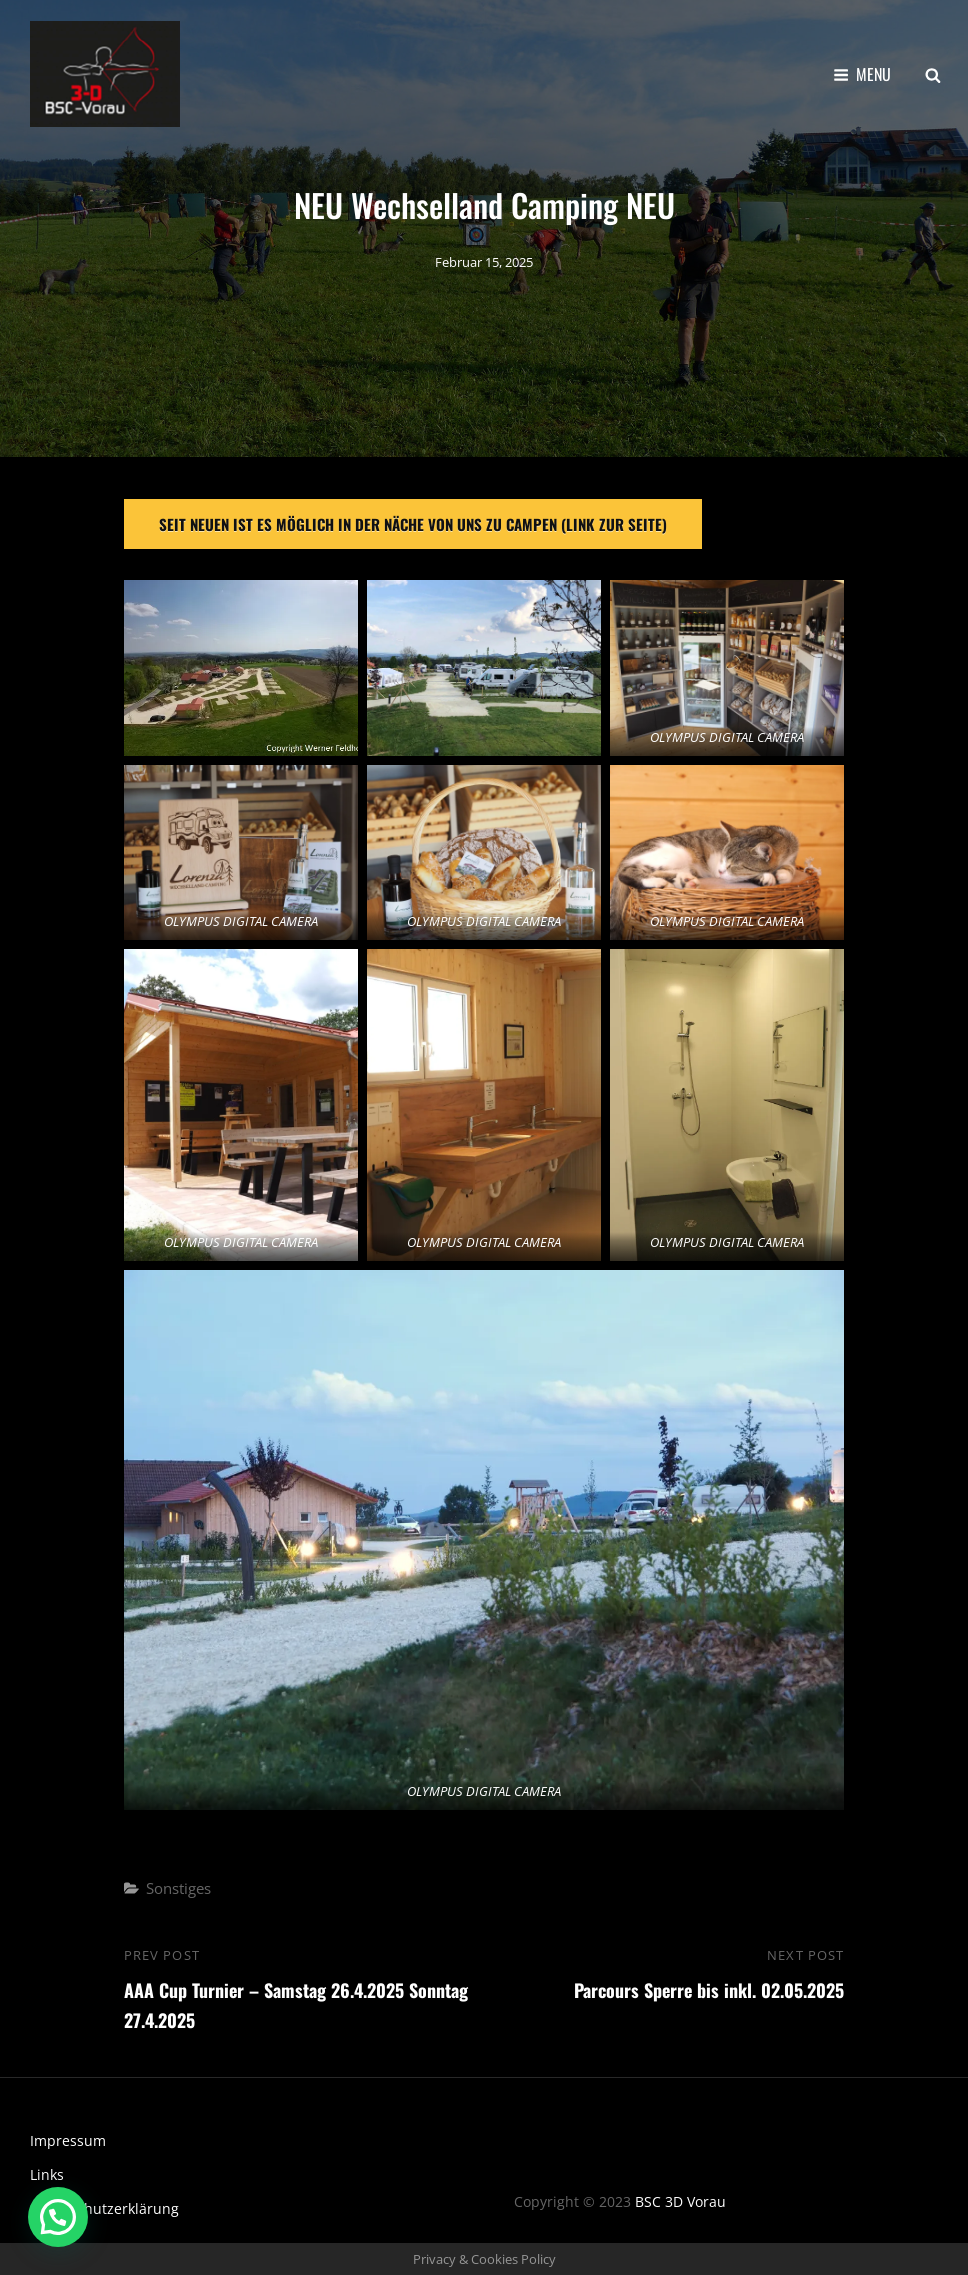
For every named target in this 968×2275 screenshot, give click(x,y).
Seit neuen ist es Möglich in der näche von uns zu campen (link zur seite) (413, 524)
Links (47, 2174)
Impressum (68, 2140)
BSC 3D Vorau (680, 2201)
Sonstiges (178, 1888)
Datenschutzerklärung (104, 2208)
